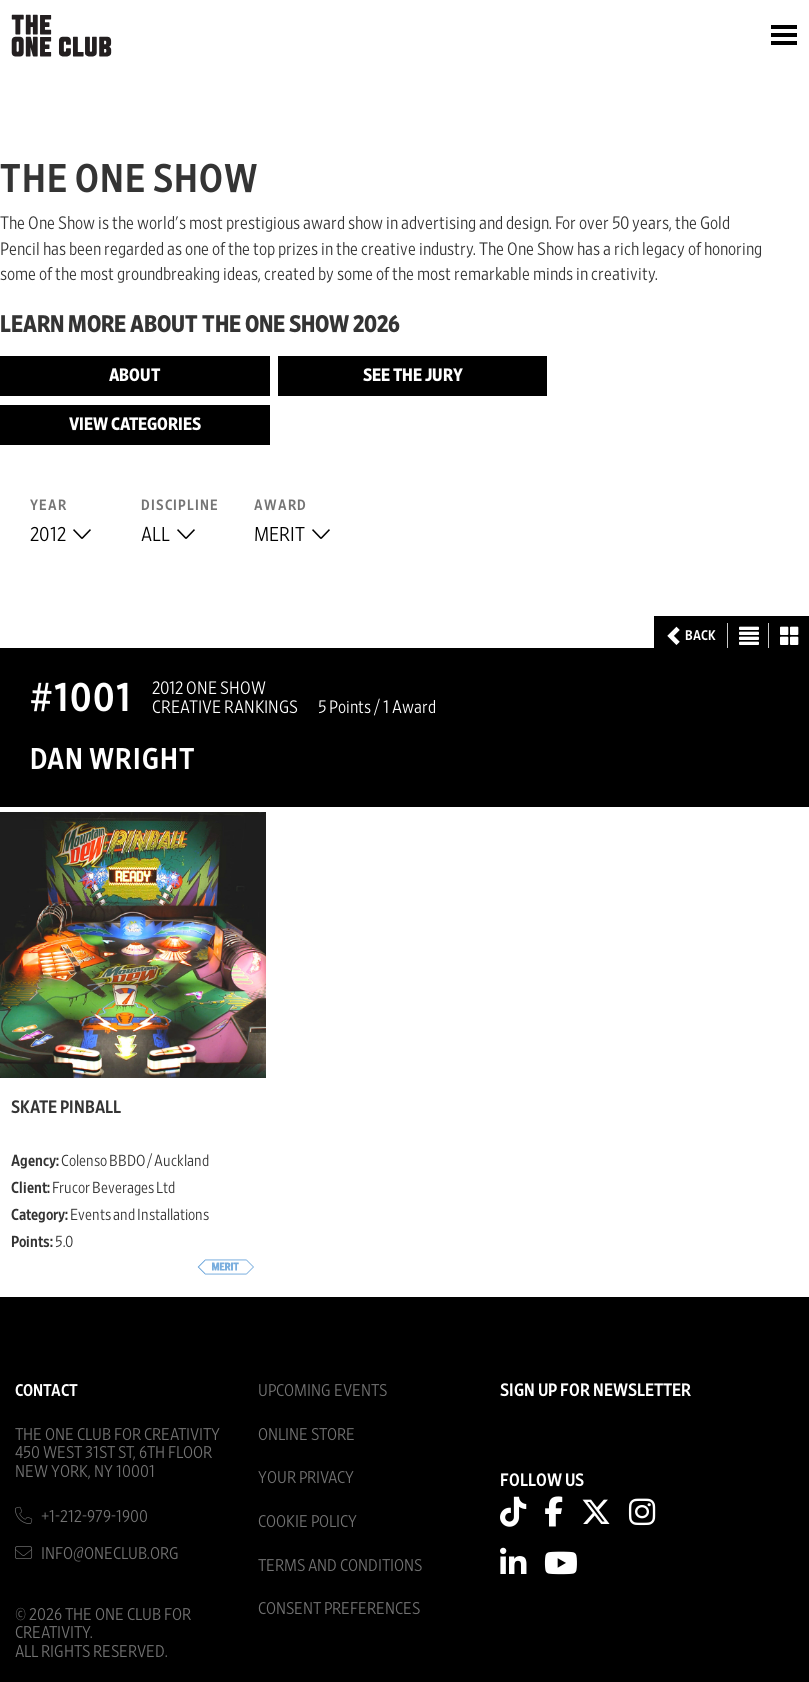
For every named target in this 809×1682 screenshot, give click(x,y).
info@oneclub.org (110, 1553)
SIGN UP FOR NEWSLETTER (595, 1391)
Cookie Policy (307, 1521)
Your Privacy (306, 1477)
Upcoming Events (322, 1390)
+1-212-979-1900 (94, 1516)
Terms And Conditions (340, 1565)
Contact (46, 1390)
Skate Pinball (66, 1108)
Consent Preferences (339, 1608)
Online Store (306, 1434)
